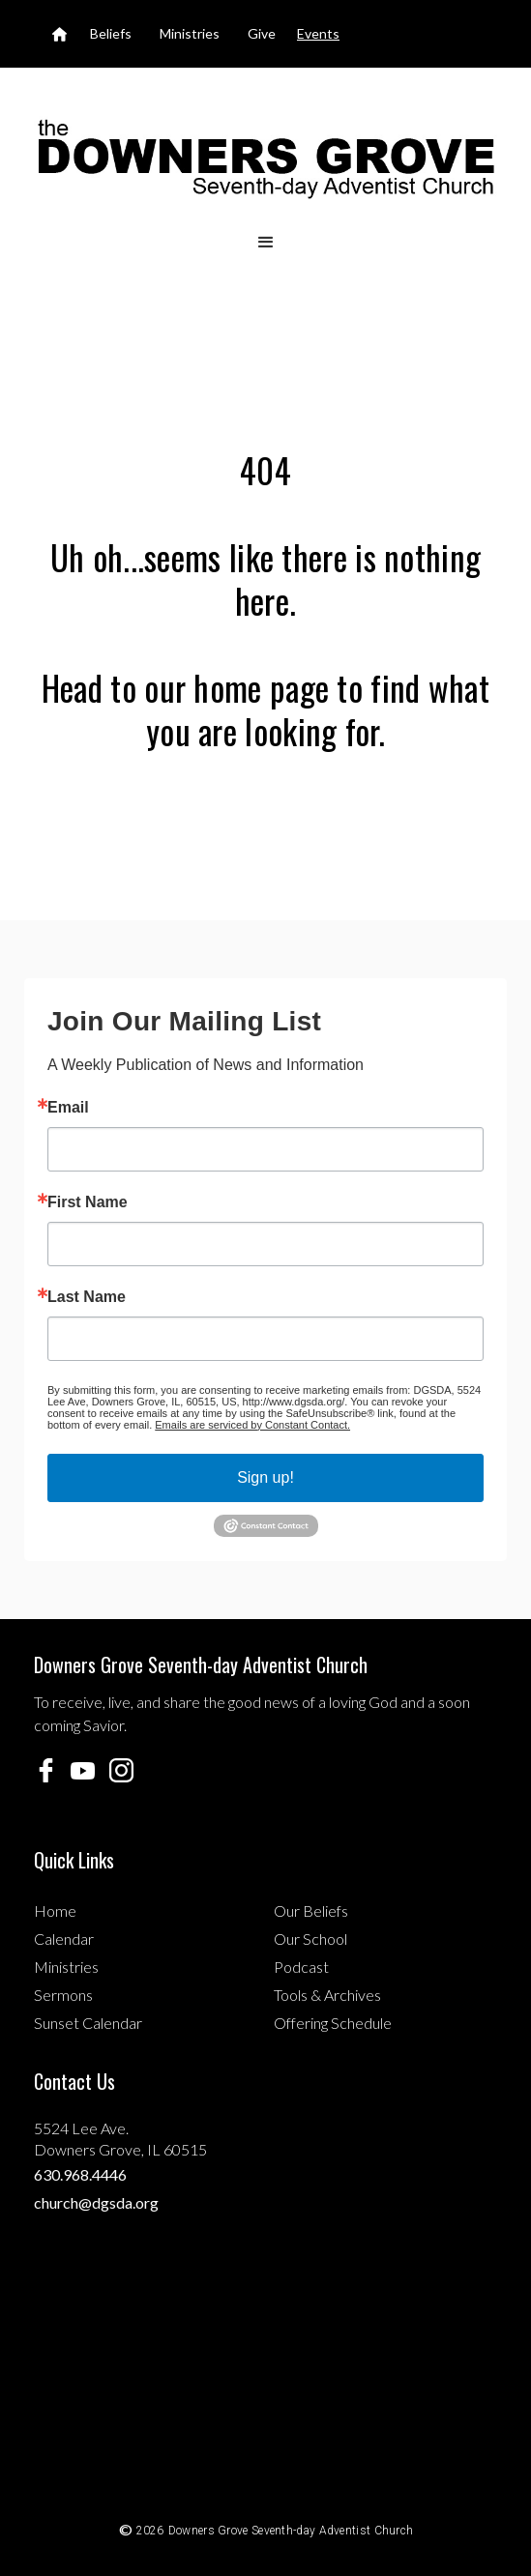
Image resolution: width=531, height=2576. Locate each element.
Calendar (64, 1938)
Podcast (301, 1966)
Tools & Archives (327, 1994)
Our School (310, 1938)
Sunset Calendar (88, 2022)
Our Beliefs (311, 1910)
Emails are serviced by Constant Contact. (252, 1425)
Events (318, 33)
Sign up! (265, 1477)
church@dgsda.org (96, 2202)
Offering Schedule (333, 2022)
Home (55, 1910)
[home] (265, 157)
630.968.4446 (80, 2174)
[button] (266, 243)
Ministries (66, 1966)
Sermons (63, 1994)
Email (68, 1107)
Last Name (86, 1297)
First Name (87, 1202)
